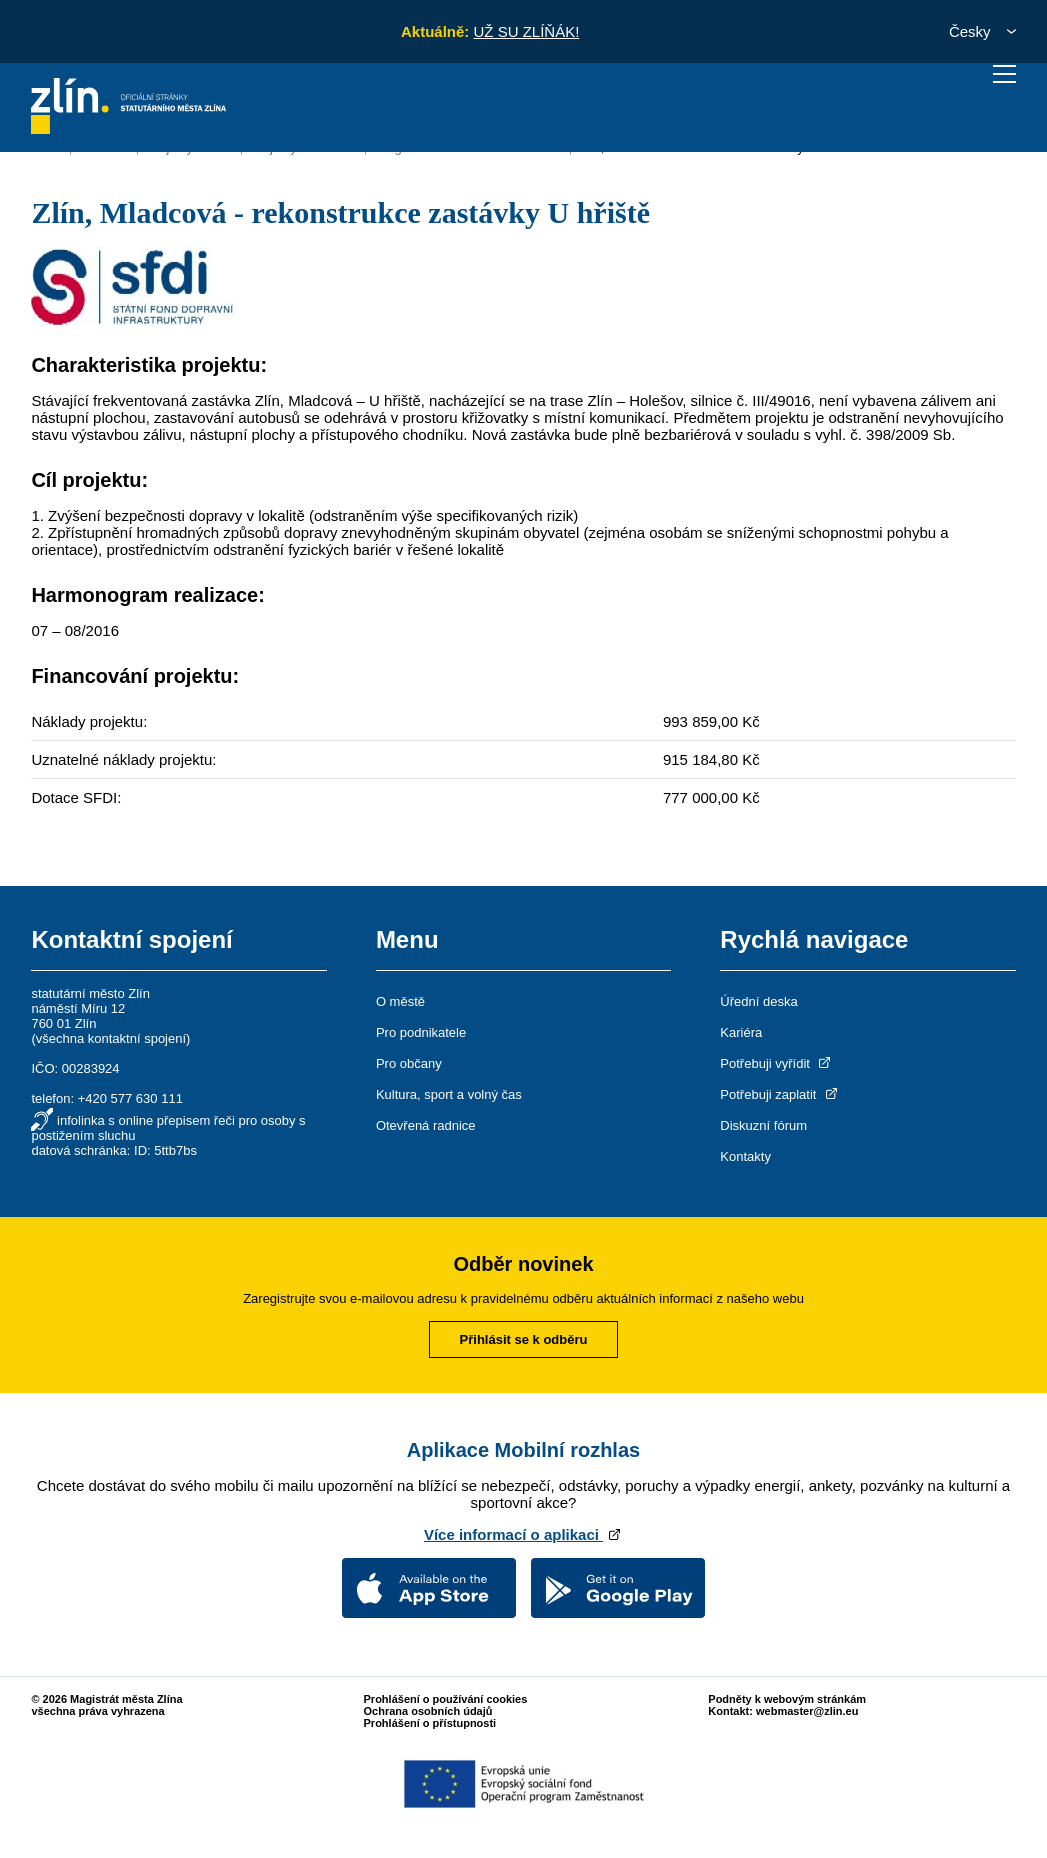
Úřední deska (758, 1001)
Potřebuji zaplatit (780, 1094)
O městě (400, 1001)
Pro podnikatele (421, 1032)
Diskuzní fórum (763, 1125)
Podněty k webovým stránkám (787, 1699)
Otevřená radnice (426, 1125)
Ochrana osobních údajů (428, 1711)
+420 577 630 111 (130, 1098)
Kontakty (745, 1156)
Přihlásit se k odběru (524, 1339)
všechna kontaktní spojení (111, 1038)
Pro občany (409, 1063)
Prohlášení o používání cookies (446, 1699)
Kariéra (741, 1032)
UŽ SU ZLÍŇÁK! (526, 31)
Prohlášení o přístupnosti (430, 1723)
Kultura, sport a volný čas (449, 1094)
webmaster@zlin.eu (807, 1711)
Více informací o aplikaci (523, 1534)
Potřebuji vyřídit (776, 1063)
